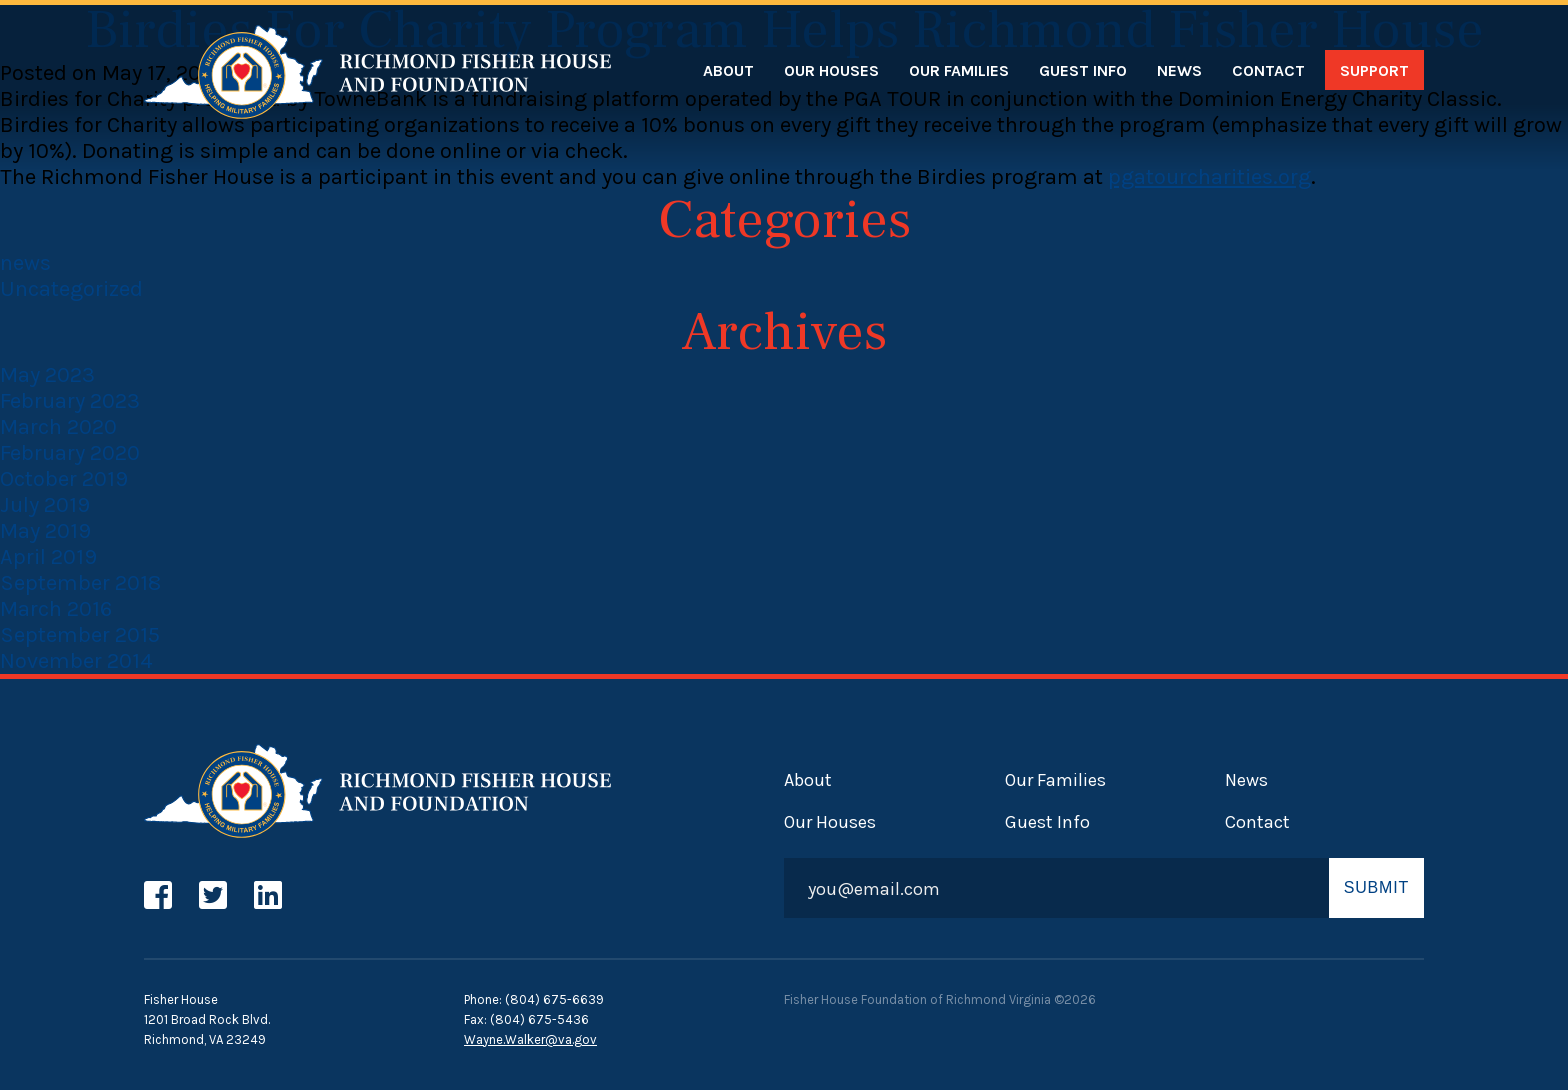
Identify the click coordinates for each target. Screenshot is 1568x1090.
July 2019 (45, 505)
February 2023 (70, 401)
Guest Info (1083, 70)
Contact (1268, 70)
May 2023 (47, 375)
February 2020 (70, 453)
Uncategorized (71, 289)
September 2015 (80, 635)
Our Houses (831, 70)
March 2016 (56, 609)
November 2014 (76, 661)
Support (1374, 70)
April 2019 (48, 557)
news (25, 263)
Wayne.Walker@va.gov (530, 1039)
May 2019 (45, 531)
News (1179, 70)
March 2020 (58, 427)
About (728, 70)
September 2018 (80, 583)
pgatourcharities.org (1209, 177)
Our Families (959, 70)
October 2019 (64, 479)
